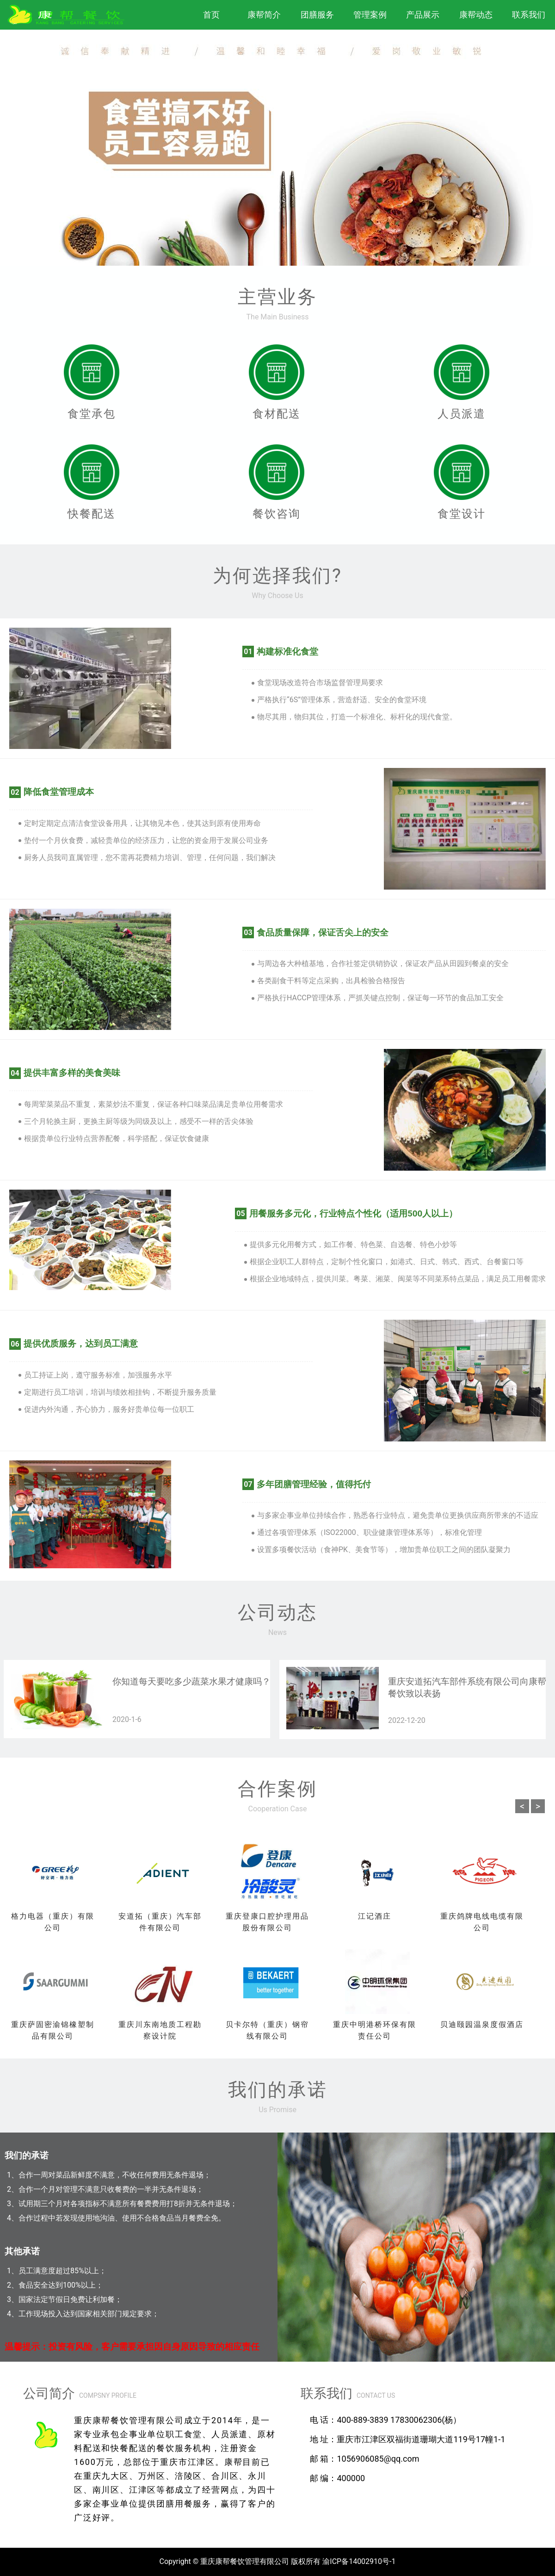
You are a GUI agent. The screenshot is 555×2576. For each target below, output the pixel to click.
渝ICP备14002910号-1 (358, 2561)
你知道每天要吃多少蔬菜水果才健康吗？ (191, 1682)
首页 (211, 14)
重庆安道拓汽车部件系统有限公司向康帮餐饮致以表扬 (467, 1688)
